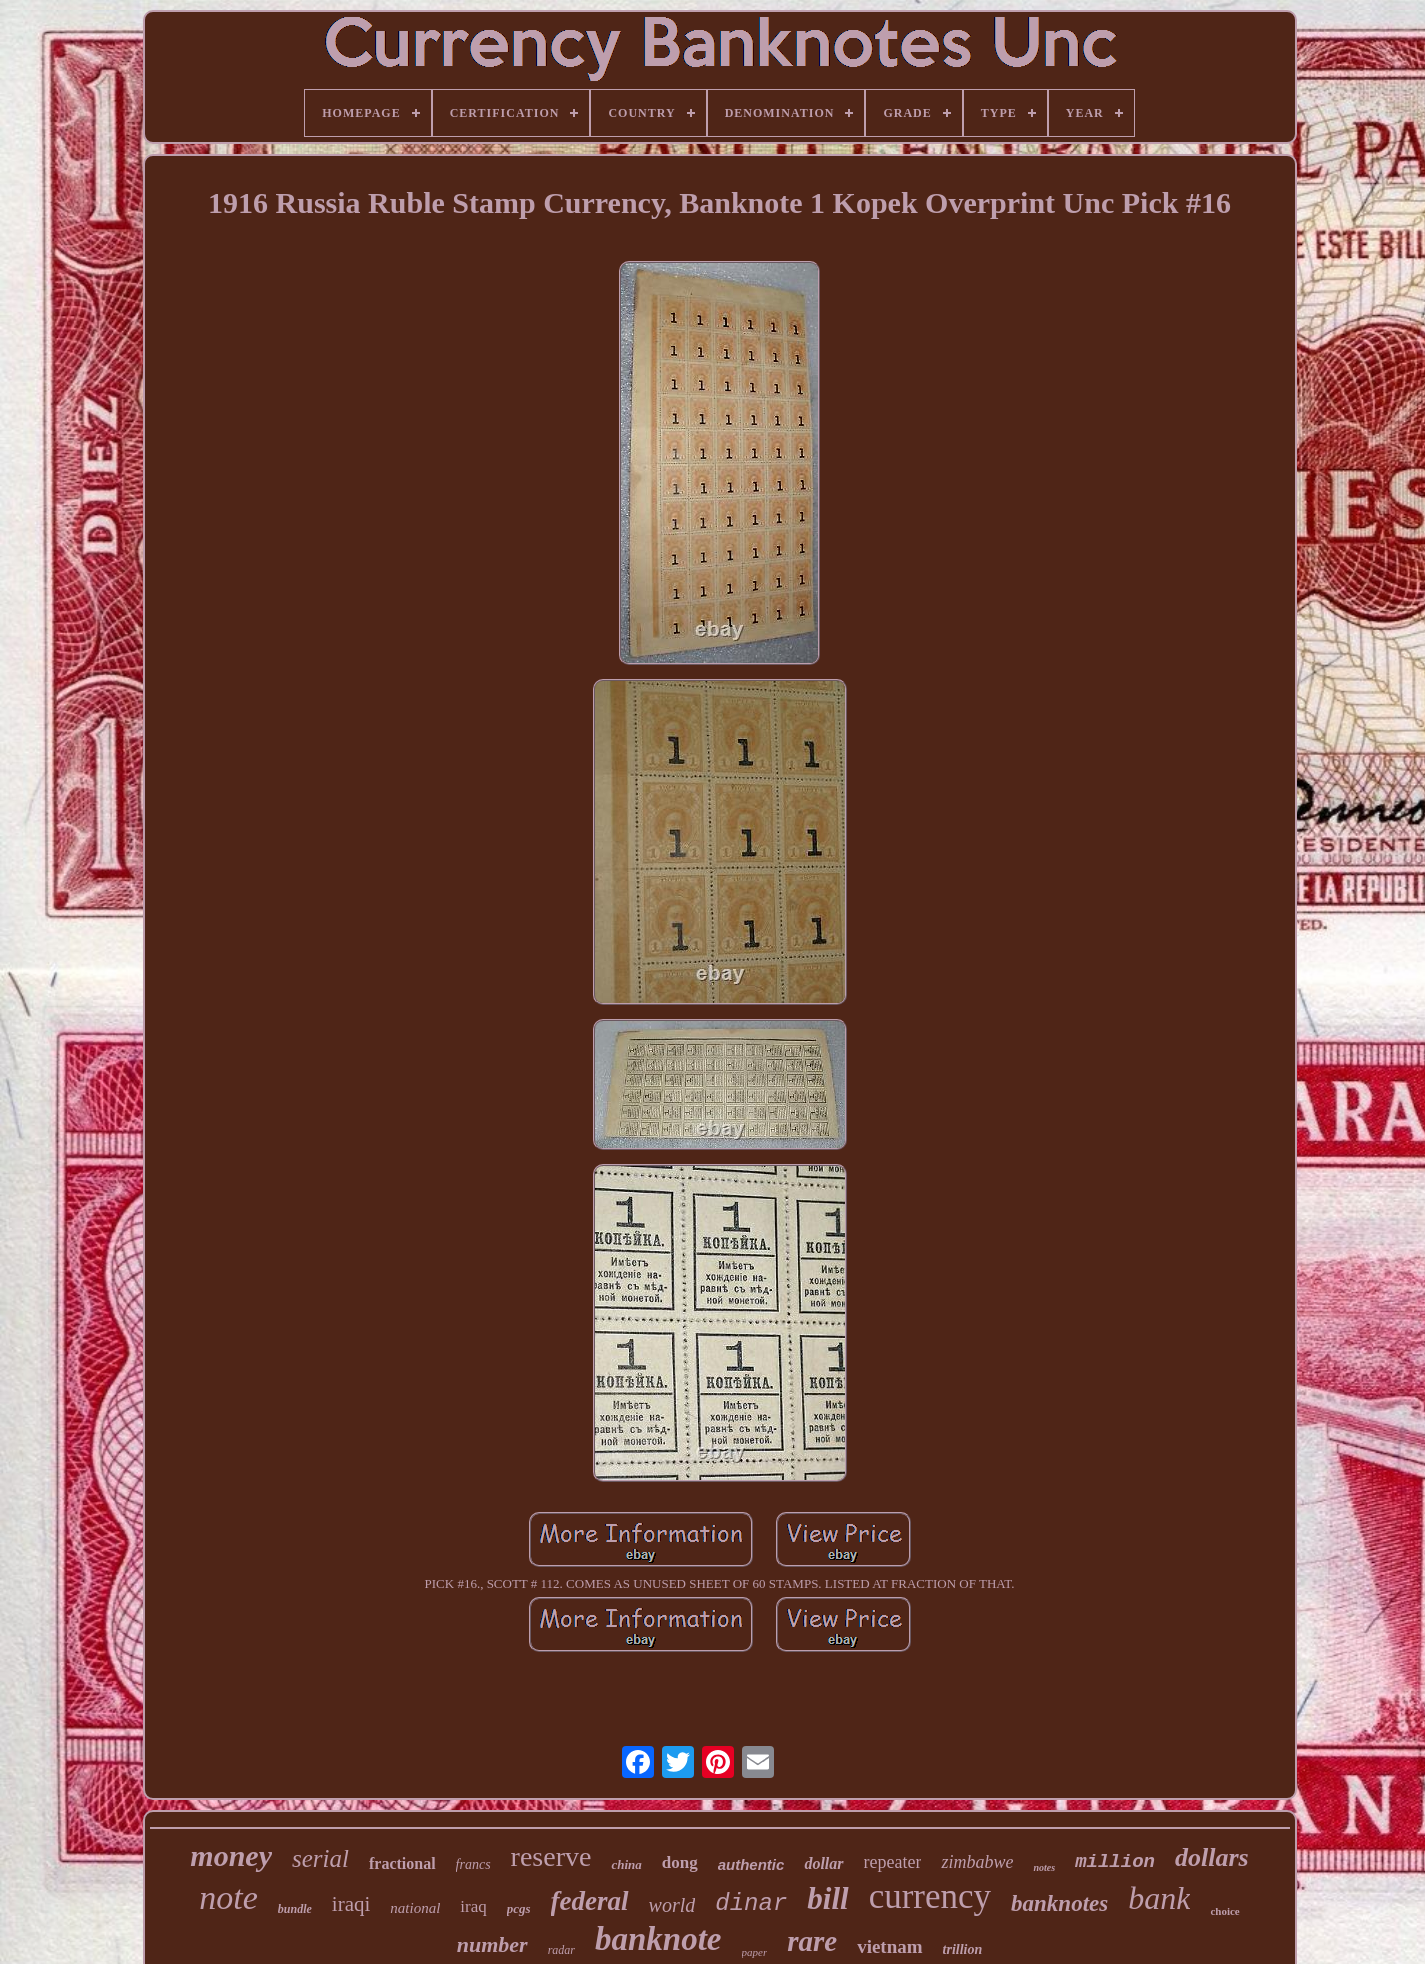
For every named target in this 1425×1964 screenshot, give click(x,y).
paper (755, 1952)
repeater (893, 1862)
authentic (751, 1864)
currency (930, 1896)
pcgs (519, 1908)
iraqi (351, 1904)
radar (561, 1950)
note (228, 1897)
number (492, 1944)
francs (473, 1864)
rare (812, 1941)
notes (1044, 1867)
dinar (751, 1903)
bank (1159, 1898)
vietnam (889, 1946)
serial (320, 1858)
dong (680, 1862)
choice (1224, 1911)
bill (827, 1898)
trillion (963, 1949)
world (672, 1905)
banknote (658, 1939)
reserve (551, 1856)
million (1115, 1862)
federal (590, 1901)
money (231, 1855)
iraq (473, 1906)
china (626, 1864)
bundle (295, 1909)
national (415, 1908)
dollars (1212, 1857)
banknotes (1059, 1903)
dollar (823, 1863)
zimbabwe (977, 1862)
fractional (402, 1863)
